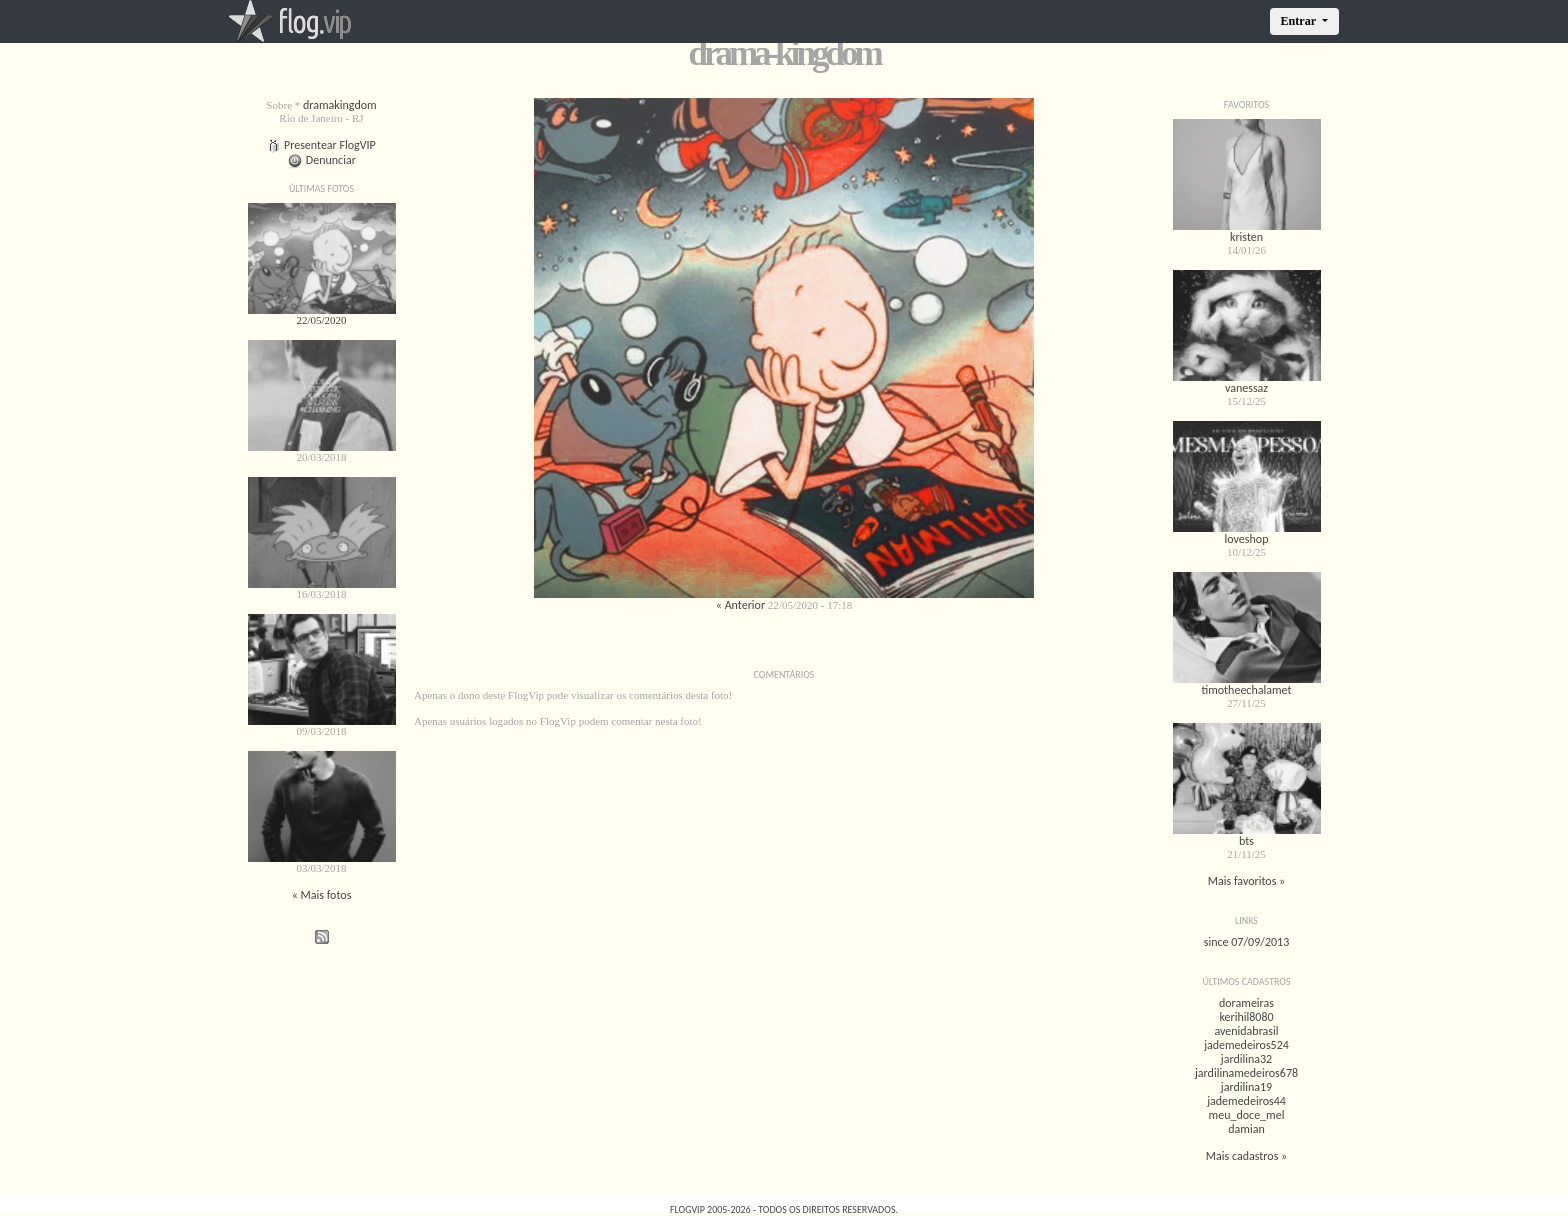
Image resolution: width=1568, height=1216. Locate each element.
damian (1246, 1129)
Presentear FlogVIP (321, 145)
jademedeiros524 (1246, 1045)
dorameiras (1246, 1003)
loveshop (1247, 539)
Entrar (1300, 21)
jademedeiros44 (1246, 1101)
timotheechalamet (1246, 690)
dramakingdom (340, 105)
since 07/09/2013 (1246, 942)
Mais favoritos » (1247, 881)
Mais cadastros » (1246, 1156)
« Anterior (740, 605)
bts (1246, 841)
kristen (1246, 237)
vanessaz (1246, 388)
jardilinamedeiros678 (1246, 1073)
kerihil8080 (1246, 1017)
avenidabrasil (1246, 1031)
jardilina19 (1246, 1087)
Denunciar (321, 160)
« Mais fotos (322, 895)
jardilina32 (1246, 1059)
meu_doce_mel (1247, 1115)
